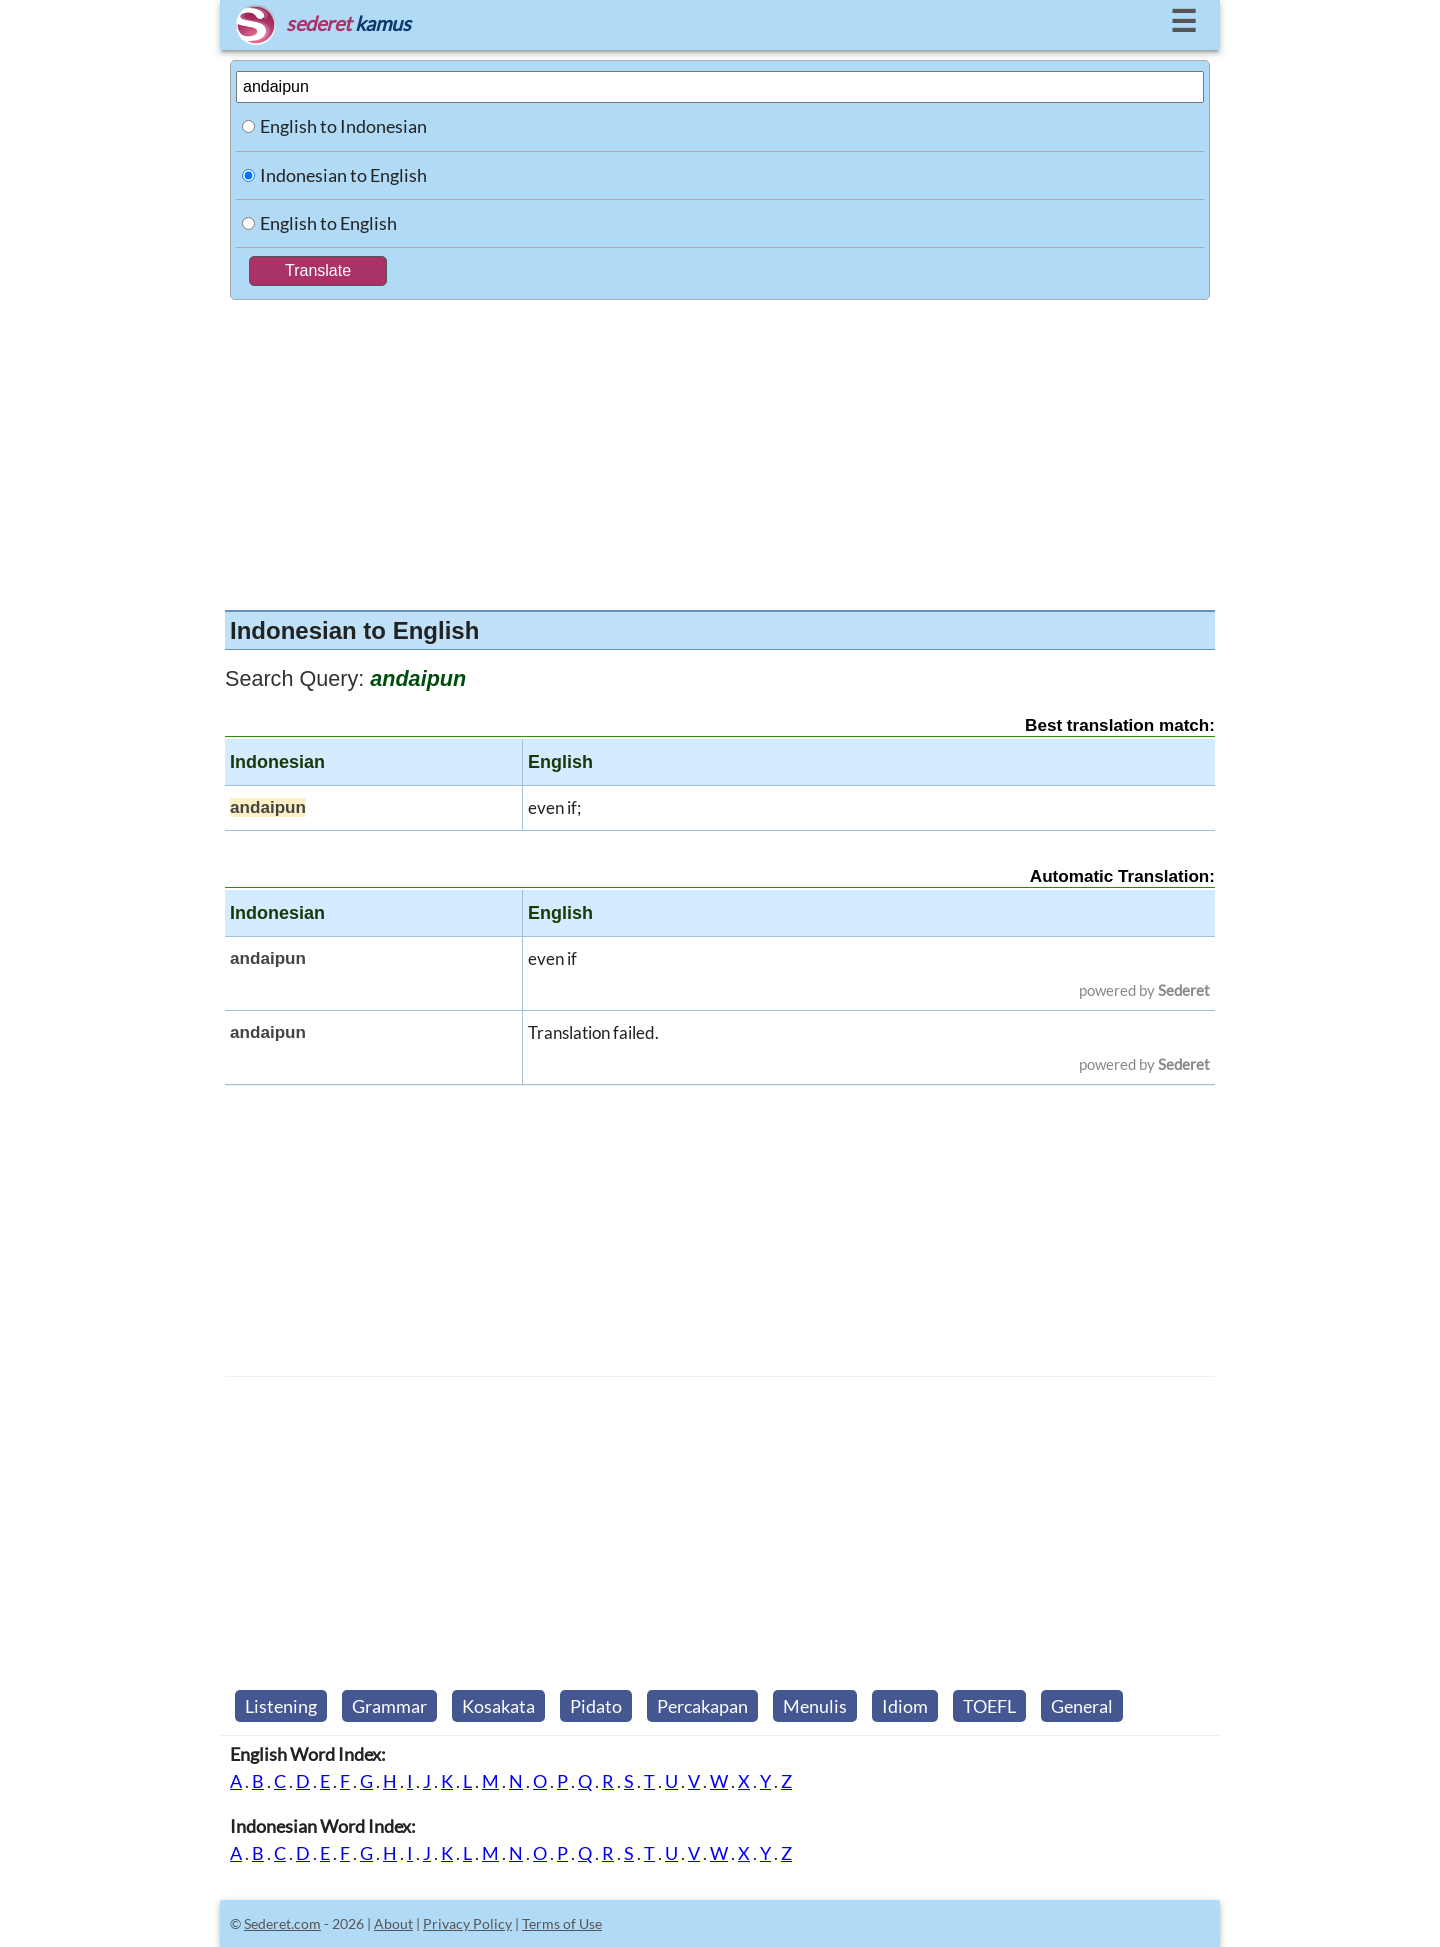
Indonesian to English (343, 175)
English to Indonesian (343, 126)
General (1082, 1706)
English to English (328, 223)
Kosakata (498, 1706)
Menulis (815, 1706)
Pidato (596, 1706)
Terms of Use (562, 1923)
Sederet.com (282, 1923)
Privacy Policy (467, 1923)
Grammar (389, 1706)
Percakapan (702, 1706)
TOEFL (989, 1706)
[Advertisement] (720, 450)
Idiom (905, 1706)
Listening (281, 1706)
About (393, 1923)
